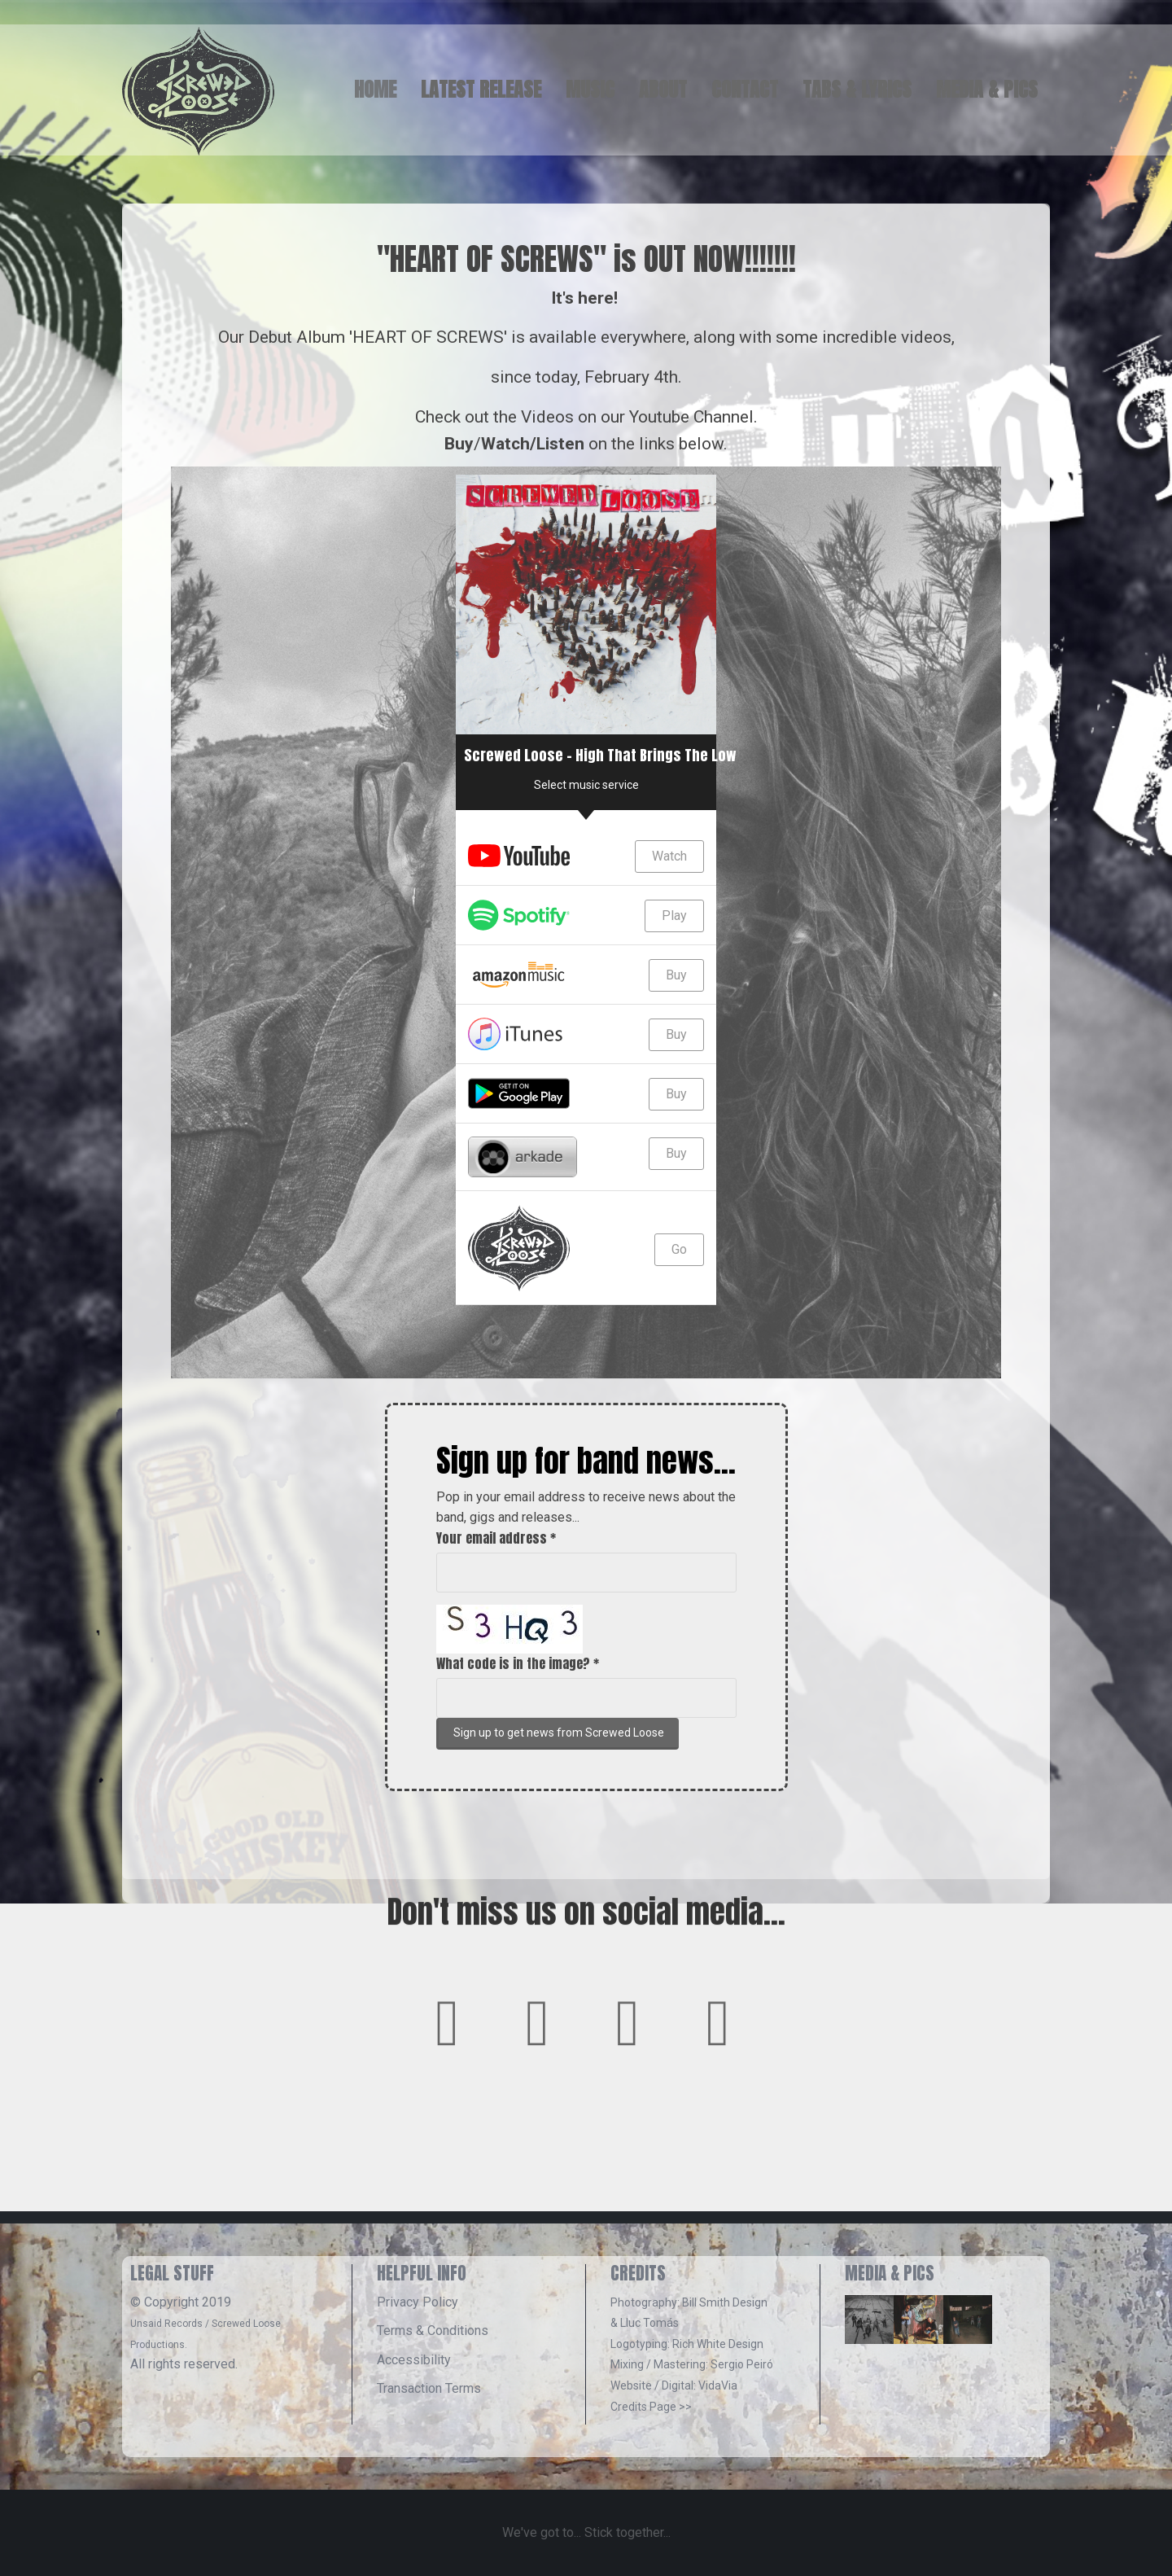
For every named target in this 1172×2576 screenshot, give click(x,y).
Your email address (496, 1538)
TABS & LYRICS (857, 89)
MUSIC (590, 89)
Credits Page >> (651, 2406)
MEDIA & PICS (987, 89)
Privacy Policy (417, 2302)
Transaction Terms (429, 2388)
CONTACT (744, 89)
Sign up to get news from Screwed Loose (558, 1732)
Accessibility (414, 2360)
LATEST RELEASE (481, 89)
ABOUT (663, 89)
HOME (375, 89)
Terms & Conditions (432, 2330)
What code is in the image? (517, 1663)
